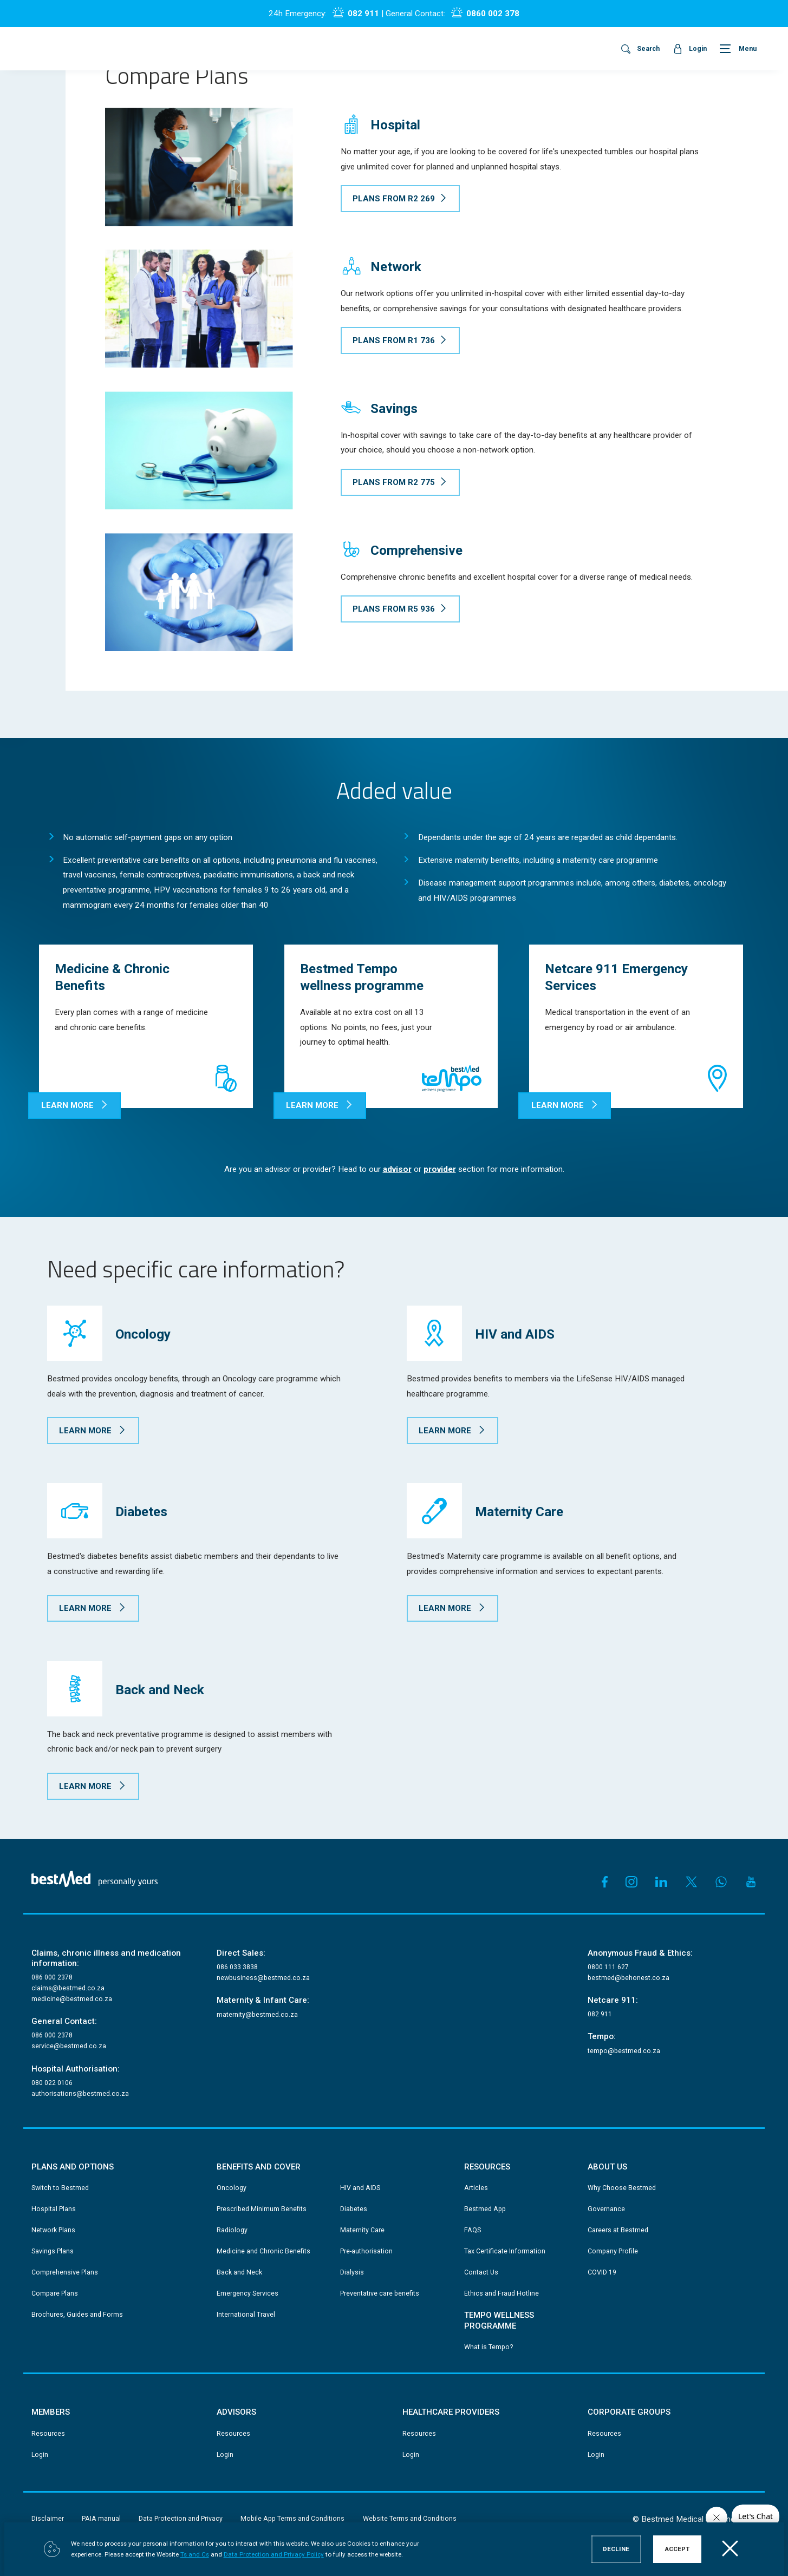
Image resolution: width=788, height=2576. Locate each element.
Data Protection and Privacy (181, 2518)
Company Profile (613, 2251)
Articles (476, 2188)
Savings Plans (52, 2251)
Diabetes (353, 2209)
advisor (397, 1169)
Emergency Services (247, 2293)
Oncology (231, 2188)
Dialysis (352, 2272)
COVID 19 (602, 2272)
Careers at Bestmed (618, 2230)
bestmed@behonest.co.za (628, 1978)
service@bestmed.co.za (68, 2046)
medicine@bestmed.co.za (71, 1999)
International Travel (246, 2314)
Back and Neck (239, 2272)
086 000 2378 (52, 1977)
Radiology (232, 2230)
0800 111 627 (608, 1967)
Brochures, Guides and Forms (77, 2314)
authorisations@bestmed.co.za (80, 2093)
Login (39, 2455)
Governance (606, 2209)
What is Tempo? (488, 2347)
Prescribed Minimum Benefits (262, 2209)
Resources (48, 2433)
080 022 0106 (52, 2083)
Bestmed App (485, 2209)
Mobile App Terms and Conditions (292, 2518)
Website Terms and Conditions (410, 2518)
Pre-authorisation (366, 2251)
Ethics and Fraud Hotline (501, 2293)
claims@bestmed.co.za (68, 1988)
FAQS (472, 2230)
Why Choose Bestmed (622, 2188)
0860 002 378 (492, 13)
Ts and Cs (194, 2555)
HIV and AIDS (360, 2188)
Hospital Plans (53, 2209)
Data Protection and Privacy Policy (273, 2555)
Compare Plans (54, 2293)
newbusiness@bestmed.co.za (263, 1978)
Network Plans (53, 2230)
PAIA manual (101, 2518)
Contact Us (481, 2272)
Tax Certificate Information (504, 2251)
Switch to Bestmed (60, 2188)
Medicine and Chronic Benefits (263, 2251)
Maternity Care (362, 2230)
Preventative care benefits (379, 2293)
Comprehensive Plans (64, 2272)
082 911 (363, 13)
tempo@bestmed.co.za (624, 2051)
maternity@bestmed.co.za (257, 2014)
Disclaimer (47, 2518)
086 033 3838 (237, 1967)
